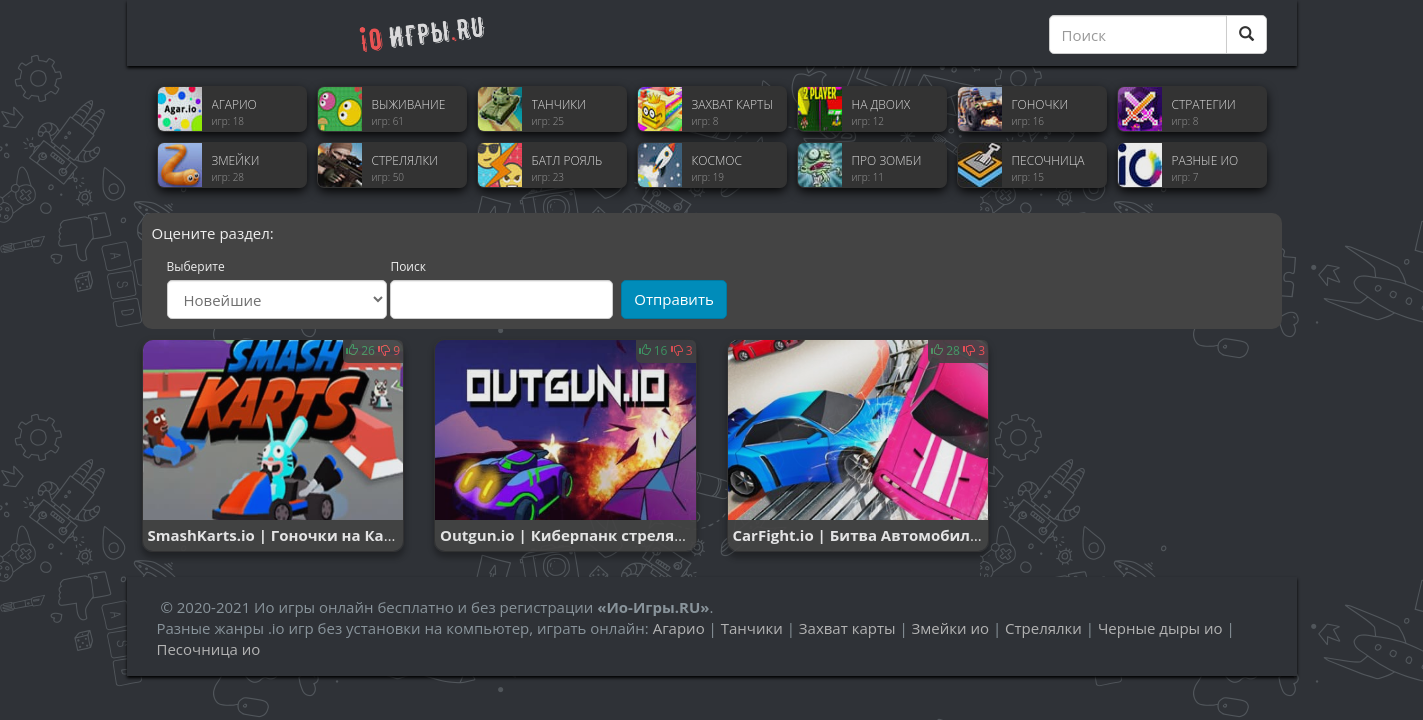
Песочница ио (209, 649)
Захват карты (847, 628)
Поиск (408, 267)
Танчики (752, 628)
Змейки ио (950, 628)
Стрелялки (1043, 628)
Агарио (679, 628)
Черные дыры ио (1160, 628)
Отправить (674, 299)
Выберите (196, 267)
